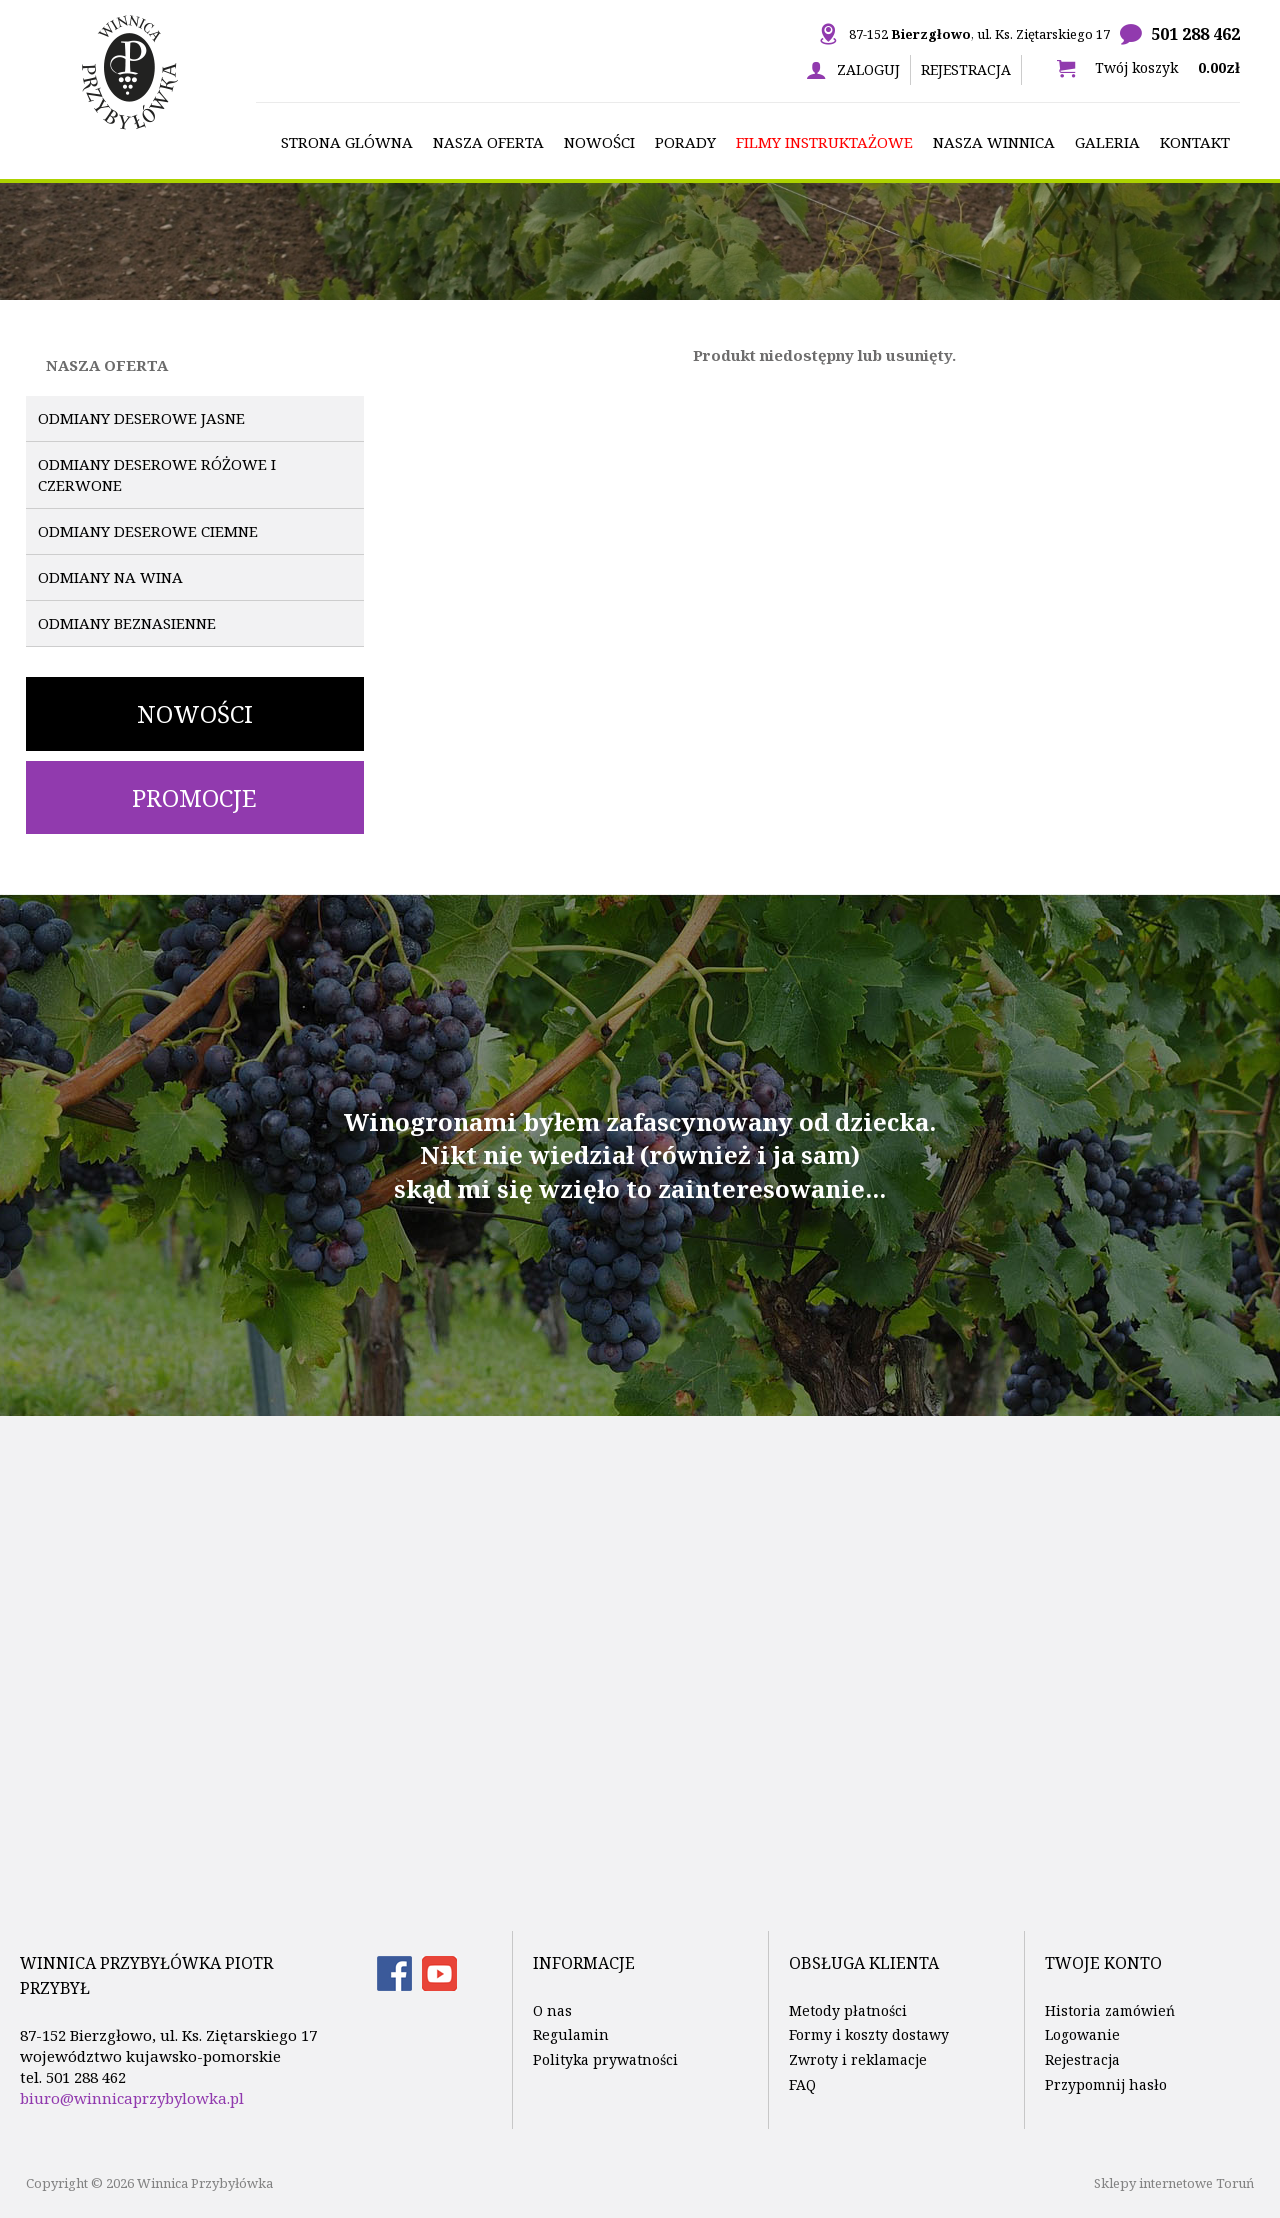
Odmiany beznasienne (127, 623)
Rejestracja (966, 69)
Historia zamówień (1110, 2010)
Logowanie (1082, 2034)
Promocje (194, 797)
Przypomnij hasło (1106, 2084)
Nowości (195, 713)
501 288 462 (1195, 34)
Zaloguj (868, 69)
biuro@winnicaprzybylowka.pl (132, 2098)
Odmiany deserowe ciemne (148, 531)
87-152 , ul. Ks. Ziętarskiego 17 (979, 34)
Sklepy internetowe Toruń (1174, 2183)
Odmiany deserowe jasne (141, 418)
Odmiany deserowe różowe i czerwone (157, 474)
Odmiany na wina (110, 577)
